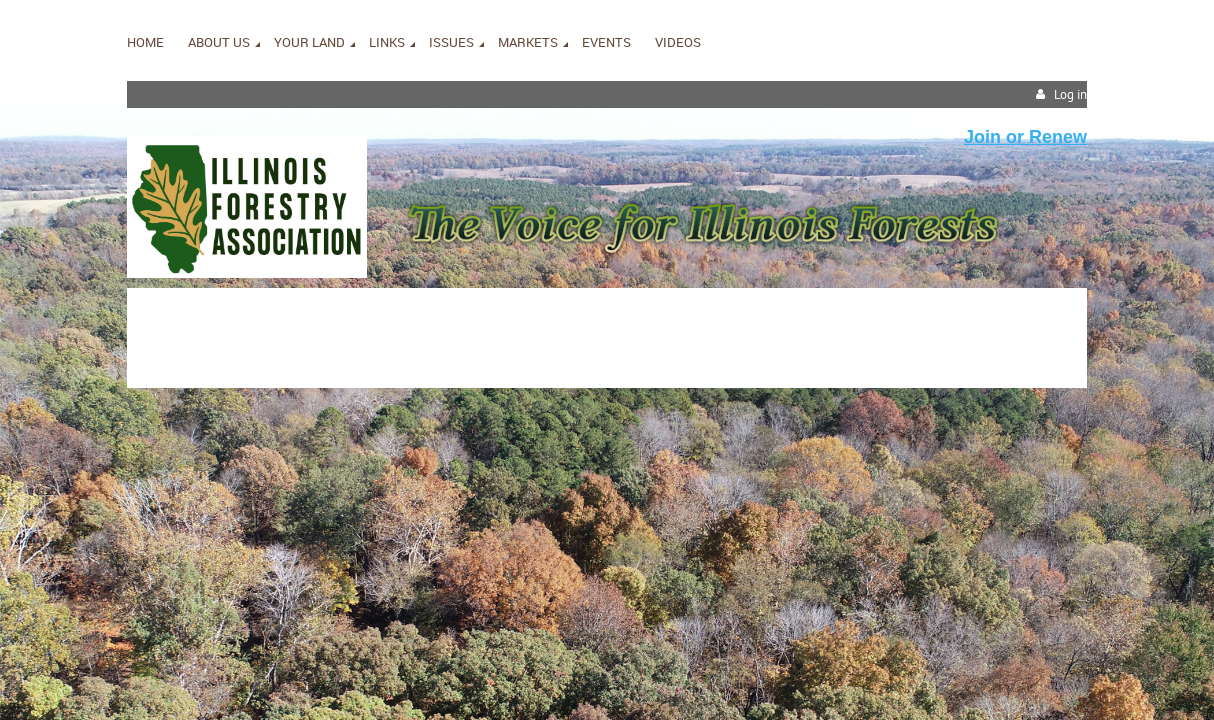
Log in (1070, 94)
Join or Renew (1025, 137)
